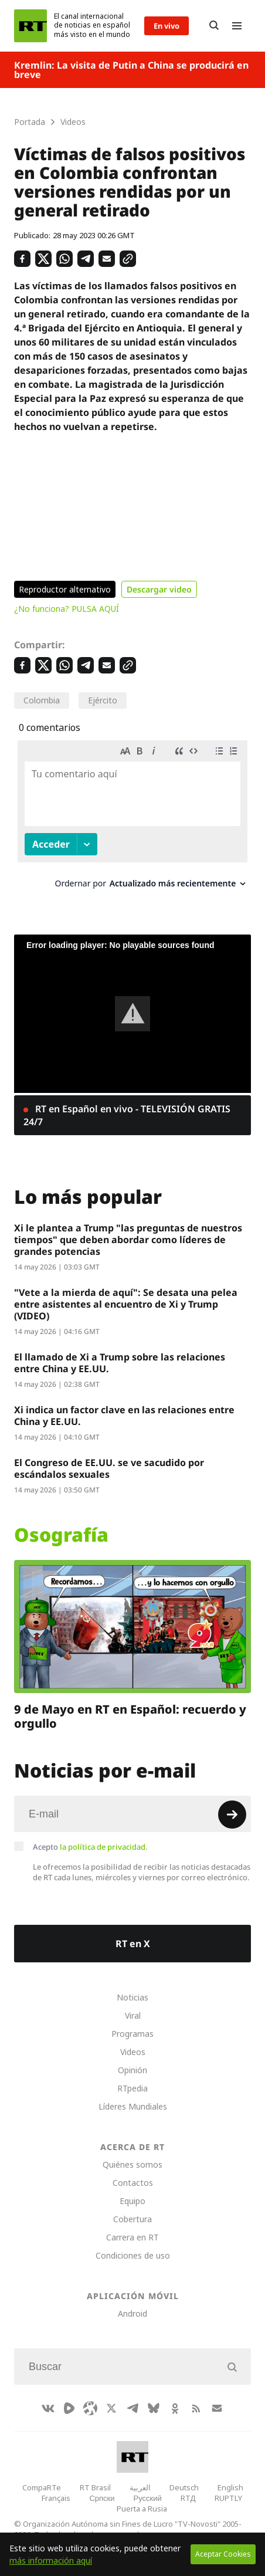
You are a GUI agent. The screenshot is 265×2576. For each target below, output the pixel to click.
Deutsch (184, 2487)
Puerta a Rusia (142, 2508)
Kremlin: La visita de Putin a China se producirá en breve (131, 69)
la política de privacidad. (104, 1847)
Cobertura (132, 2219)
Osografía (61, 1535)
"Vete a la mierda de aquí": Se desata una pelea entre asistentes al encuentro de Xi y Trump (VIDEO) (125, 1304)
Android (132, 2313)
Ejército (102, 700)
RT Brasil (95, 2487)
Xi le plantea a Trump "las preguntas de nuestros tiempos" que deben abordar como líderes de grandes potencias (128, 1239)
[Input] (132, 1814)
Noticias (132, 1997)
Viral (133, 2015)
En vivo (166, 26)
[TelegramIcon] (132, 2408)
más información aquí (50, 2560)
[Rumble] (69, 2408)
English (230, 2487)
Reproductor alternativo (65, 589)
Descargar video (159, 589)
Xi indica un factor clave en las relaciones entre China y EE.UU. (124, 1415)
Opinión (132, 2070)
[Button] (214, 26)
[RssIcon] (195, 2408)
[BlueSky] (153, 2408)
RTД (188, 2498)
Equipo (132, 2201)
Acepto (90, 1847)
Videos (132, 2052)
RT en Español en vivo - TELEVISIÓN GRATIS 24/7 (126, 1115)
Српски (101, 2498)
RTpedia (132, 2088)
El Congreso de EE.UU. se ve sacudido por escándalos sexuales (109, 1468)
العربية (140, 2487)
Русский (148, 2498)
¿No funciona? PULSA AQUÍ (66, 608)
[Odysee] (90, 2408)
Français (56, 2498)
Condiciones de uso (133, 2255)
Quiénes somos (132, 2164)
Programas (132, 2033)
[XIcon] (111, 2408)
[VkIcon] (48, 2408)
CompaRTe (41, 2487)
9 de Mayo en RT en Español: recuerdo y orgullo (130, 1717)
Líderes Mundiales (132, 2106)
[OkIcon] (174, 2408)
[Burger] (237, 26)
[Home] (30, 25)
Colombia (41, 700)
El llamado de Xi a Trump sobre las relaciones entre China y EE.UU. (119, 1362)
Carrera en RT (132, 2237)
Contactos (133, 2182)
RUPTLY (228, 2498)
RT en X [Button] (132, 1943)
